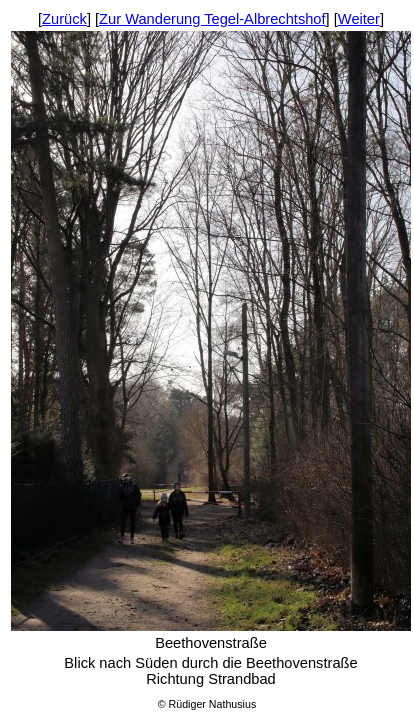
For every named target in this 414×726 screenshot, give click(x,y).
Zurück (64, 19)
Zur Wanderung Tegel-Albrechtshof (212, 19)
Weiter (359, 19)
